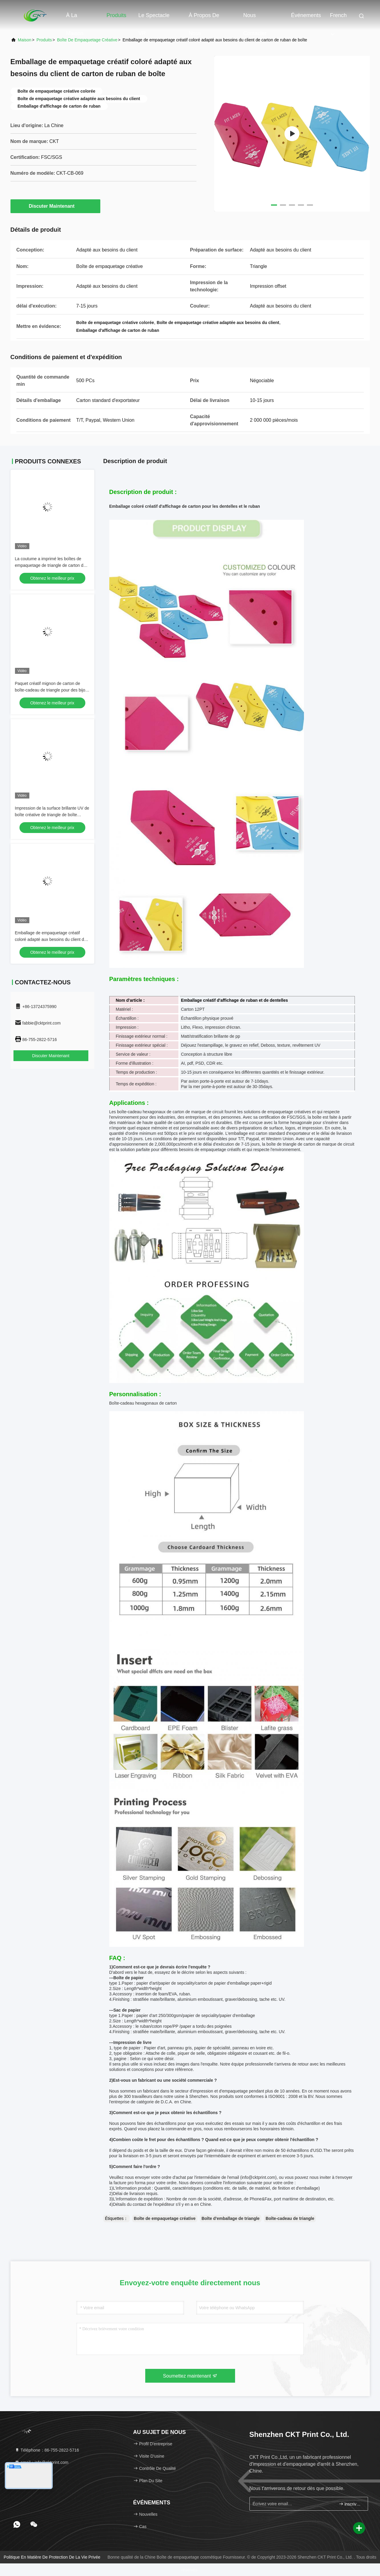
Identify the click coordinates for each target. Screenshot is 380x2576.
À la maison (75, 18)
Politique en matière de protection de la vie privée (52, 2557)
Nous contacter (255, 18)
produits (44, 39)
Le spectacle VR (153, 18)
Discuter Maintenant (55, 206)
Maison (24, 39)
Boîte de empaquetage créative (87, 39)
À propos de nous (204, 18)
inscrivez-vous (351, 2503)
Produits (116, 15)
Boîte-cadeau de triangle (290, 2218)
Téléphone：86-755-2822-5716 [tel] (47, 2450)
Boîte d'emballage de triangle (231, 2218)
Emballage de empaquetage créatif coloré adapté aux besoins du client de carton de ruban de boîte (51, 939)
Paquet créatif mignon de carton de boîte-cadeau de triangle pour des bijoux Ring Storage (52, 690)
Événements (306, 15)
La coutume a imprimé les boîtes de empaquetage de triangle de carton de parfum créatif (50, 565)
